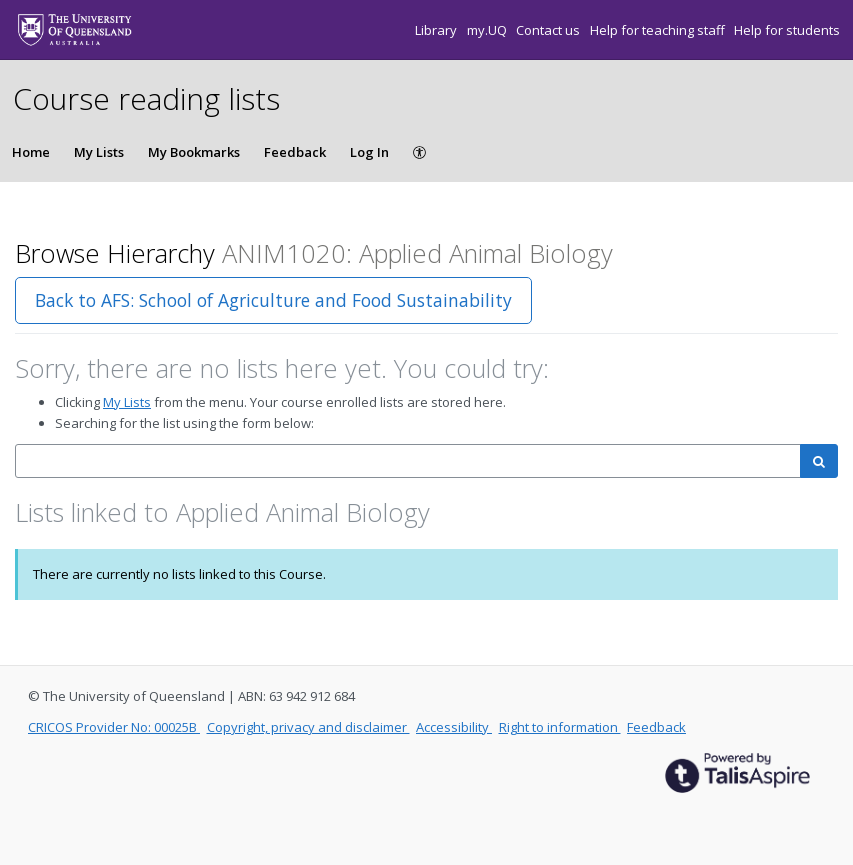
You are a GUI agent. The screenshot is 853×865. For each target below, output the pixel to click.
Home (31, 152)
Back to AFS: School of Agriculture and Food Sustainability (273, 300)
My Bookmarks (194, 152)
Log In (369, 152)
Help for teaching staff (659, 30)
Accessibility (454, 727)
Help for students (787, 30)
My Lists (99, 152)
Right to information (560, 727)
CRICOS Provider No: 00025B (114, 727)
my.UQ (488, 30)
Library (437, 30)
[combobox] (408, 461)
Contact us (549, 30)
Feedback (295, 152)
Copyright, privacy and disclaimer (308, 727)
